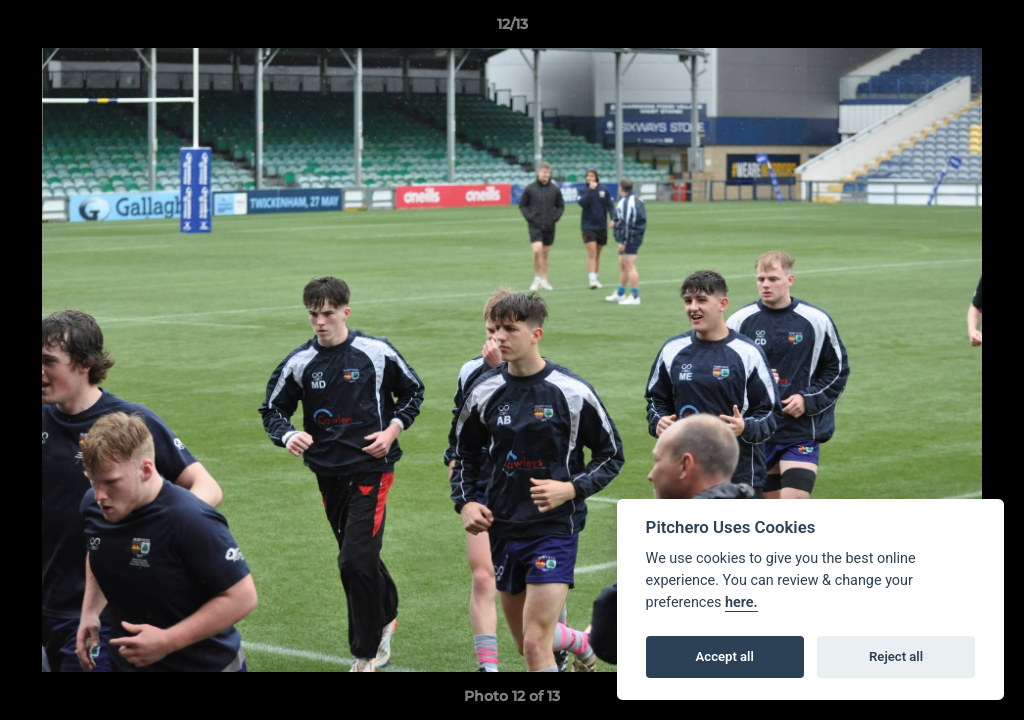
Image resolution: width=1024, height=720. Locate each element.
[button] (988, 29)
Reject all (896, 656)
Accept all (725, 656)
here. (741, 602)
